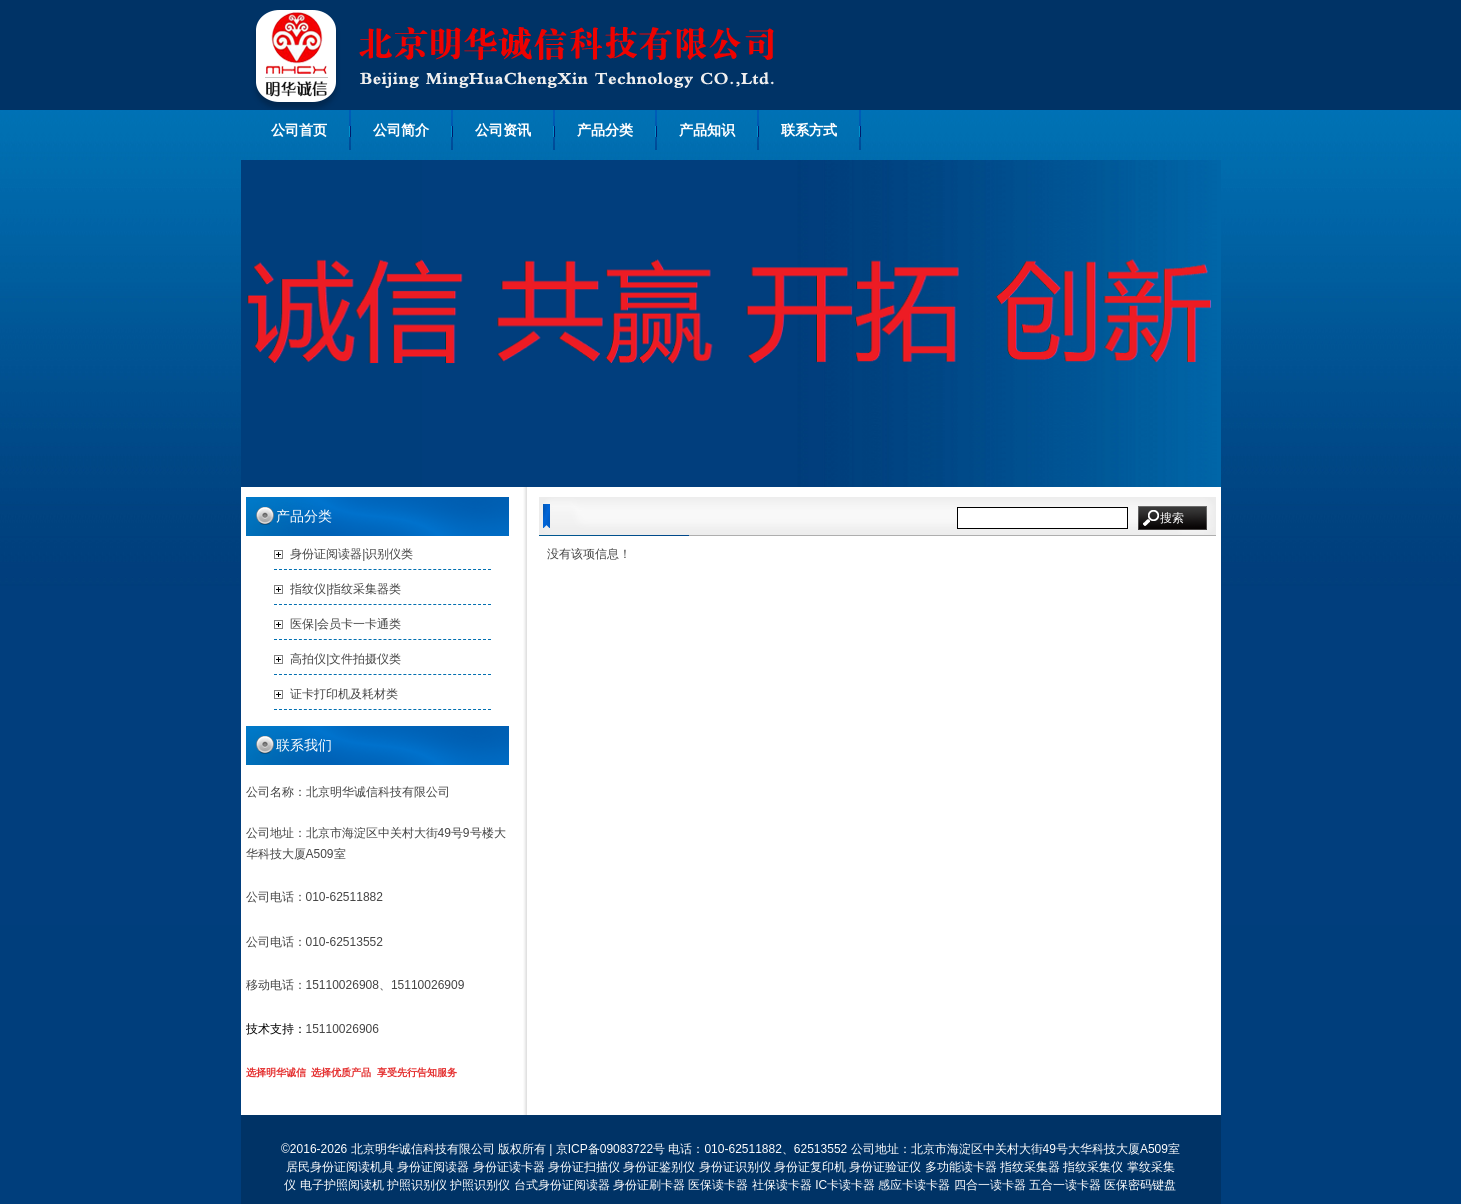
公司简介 (401, 130)
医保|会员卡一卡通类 (345, 624)
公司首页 (299, 130)
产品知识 (707, 130)
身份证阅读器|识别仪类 (351, 554)
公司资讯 (503, 130)
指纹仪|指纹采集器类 (345, 589)
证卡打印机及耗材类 (344, 694)
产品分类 (605, 130)
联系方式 (809, 130)
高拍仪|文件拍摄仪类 (345, 659)
